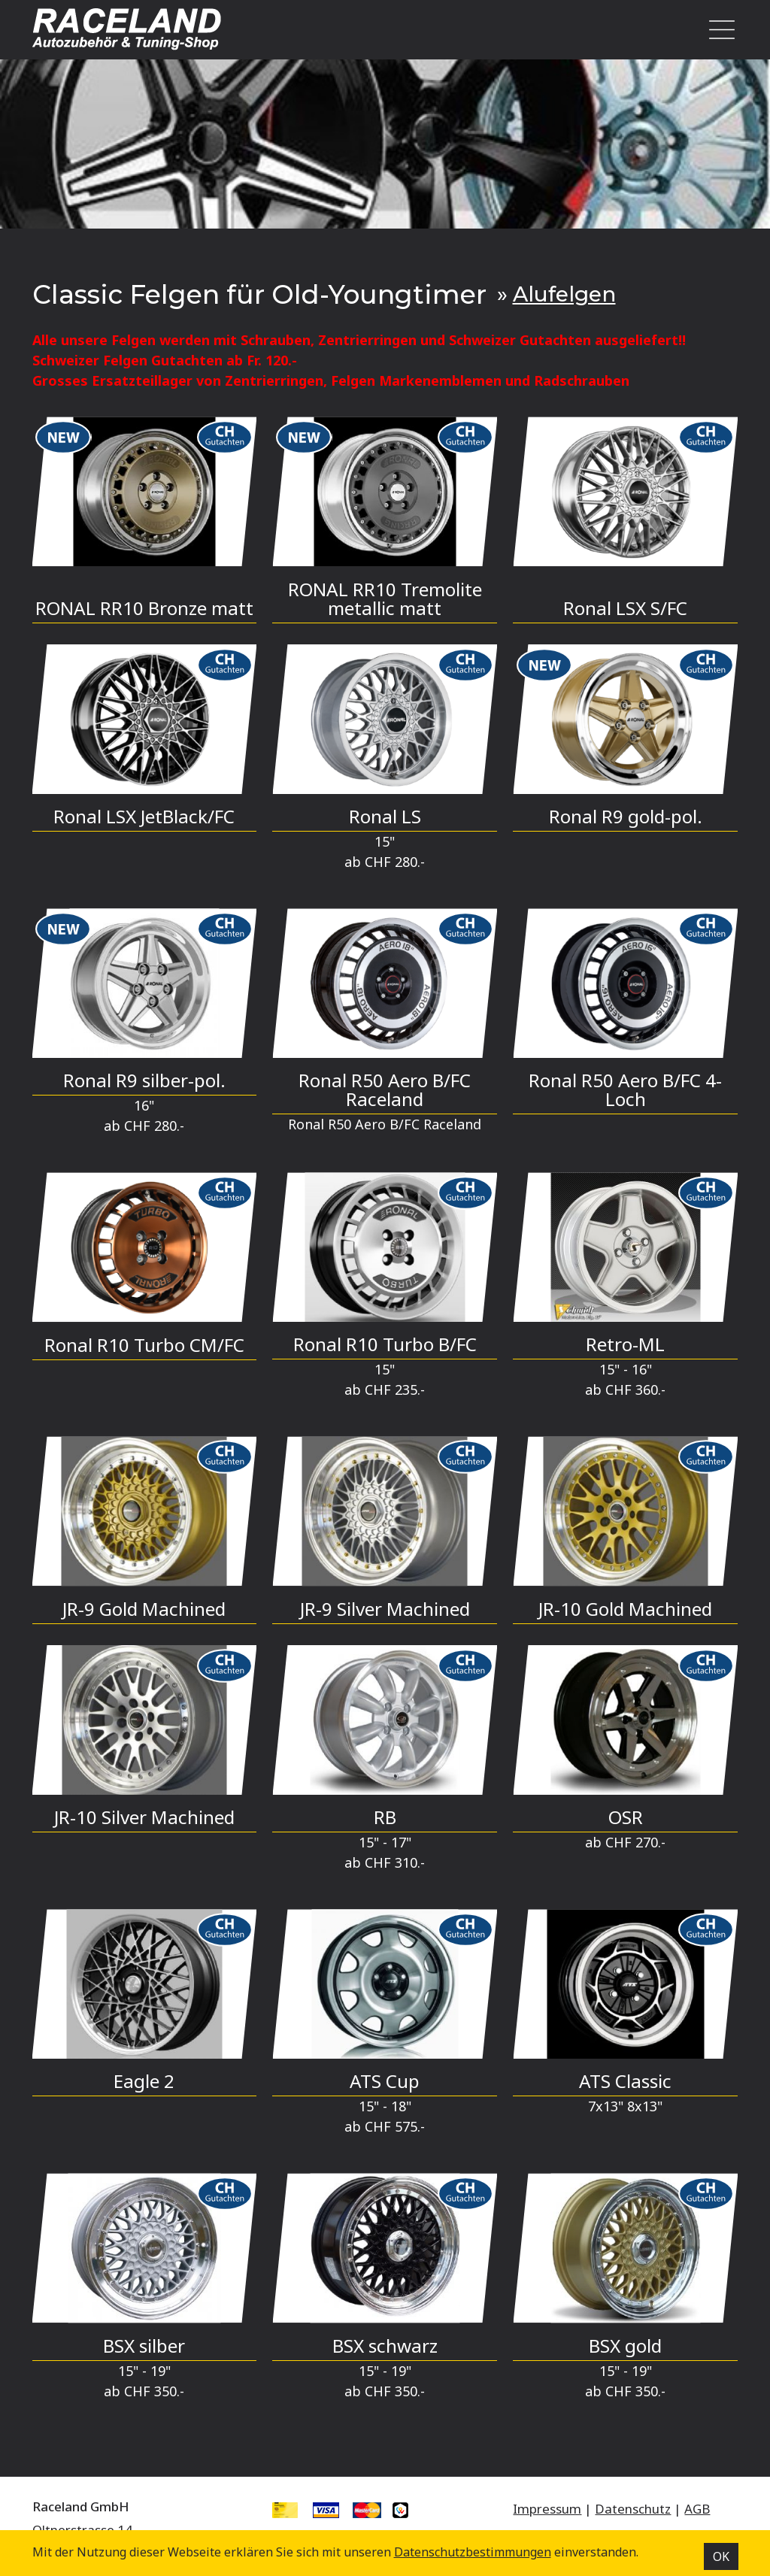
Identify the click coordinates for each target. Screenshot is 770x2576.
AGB (697, 2508)
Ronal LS (385, 816)
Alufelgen (564, 294)
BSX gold (625, 2345)
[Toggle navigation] (717, 30)
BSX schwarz (385, 2345)
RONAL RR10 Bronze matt (144, 608)
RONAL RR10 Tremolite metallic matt (385, 598)
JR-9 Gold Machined (144, 1608)
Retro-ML (625, 1344)
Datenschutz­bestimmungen (472, 2552)
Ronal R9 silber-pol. (144, 1080)
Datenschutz (633, 2508)
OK (721, 2556)
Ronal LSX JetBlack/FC (144, 816)
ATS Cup (385, 2080)
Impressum (547, 2508)
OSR (625, 1817)
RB (385, 1817)
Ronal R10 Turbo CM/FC (144, 1344)
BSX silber (144, 2345)
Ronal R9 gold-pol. (625, 816)
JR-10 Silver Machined (144, 1817)
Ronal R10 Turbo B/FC (385, 1344)
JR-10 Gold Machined (625, 1608)
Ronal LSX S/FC (625, 608)
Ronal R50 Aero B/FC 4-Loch (625, 1089)
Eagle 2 (144, 2080)
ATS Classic (625, 2080)
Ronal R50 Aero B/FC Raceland (385, 1089)
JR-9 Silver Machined (385, 1608)
